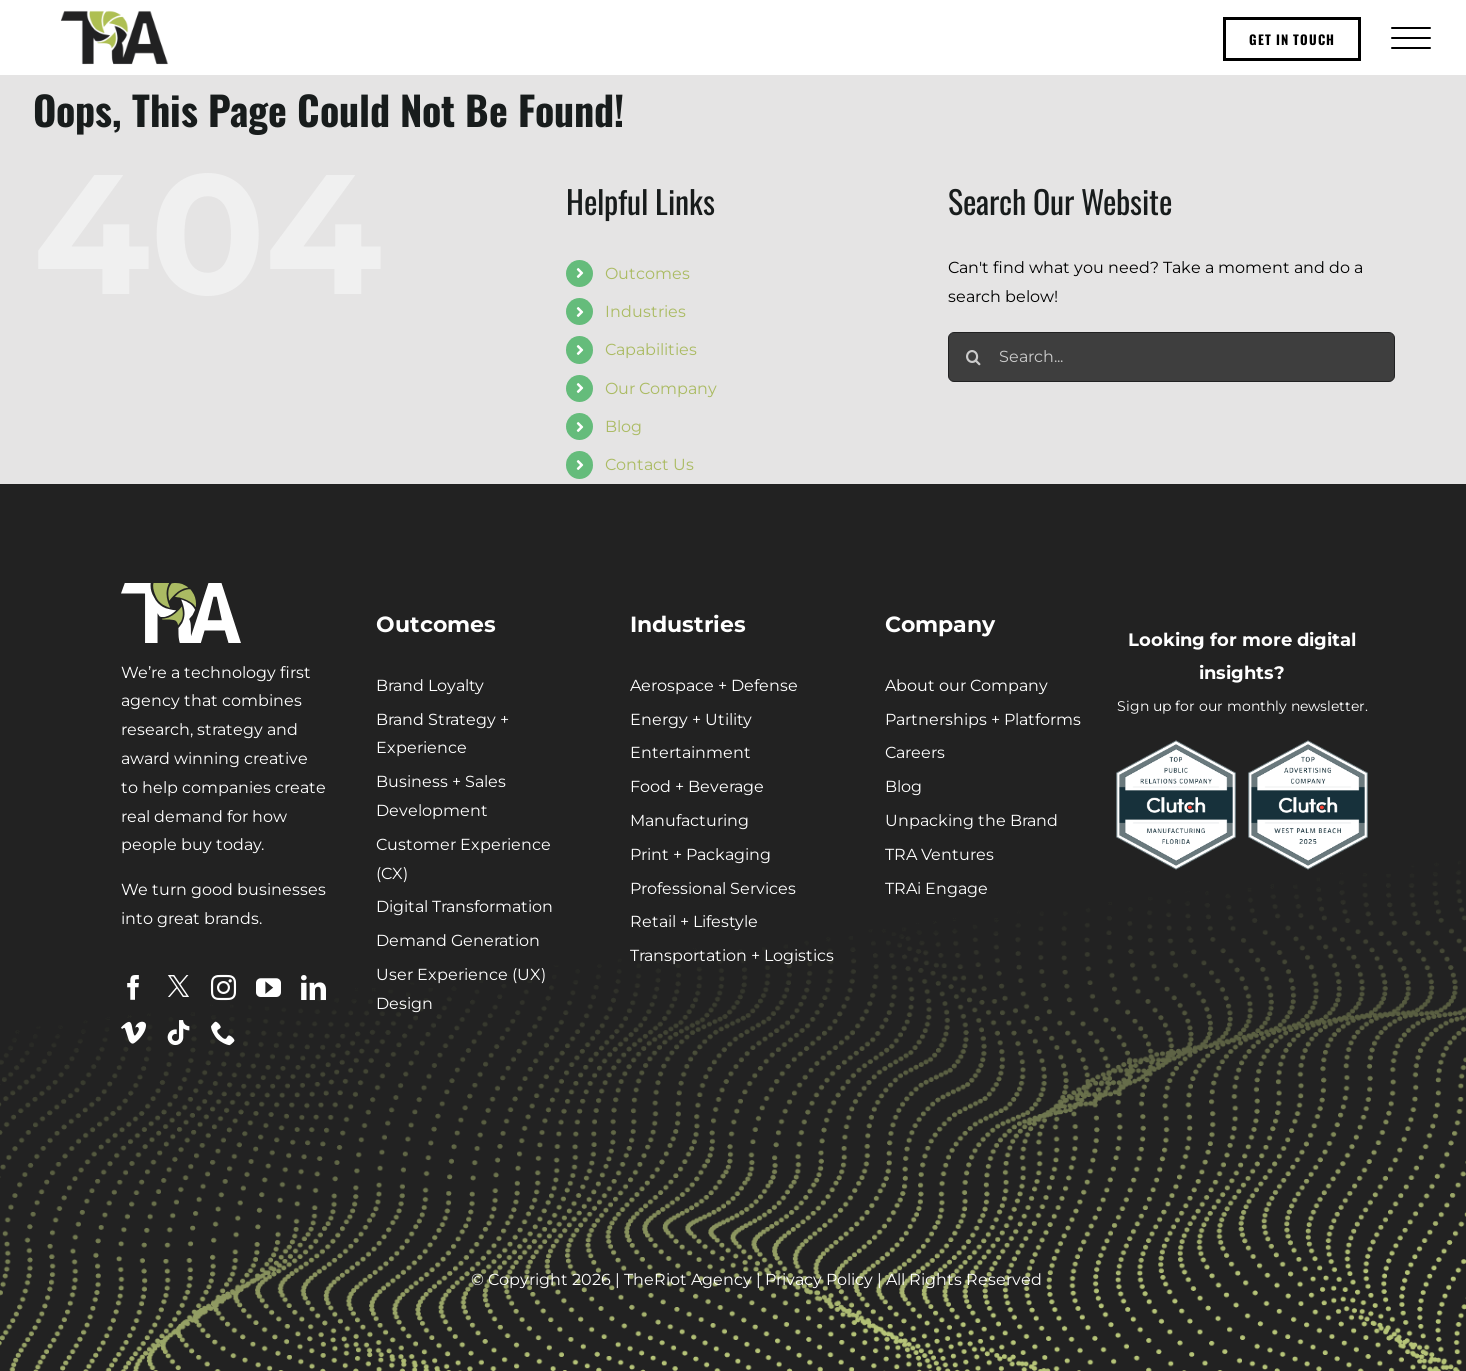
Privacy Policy (819, 1279)
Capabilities (651, 349)
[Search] (973, 357)
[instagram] (223, 987)
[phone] (223, 1032)
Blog (623, 426)
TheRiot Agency (688, 1279)
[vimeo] (133, 1032)
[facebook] (133, 987)
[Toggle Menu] (1408, 37)
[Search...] (1171, 357)
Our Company (661, 388)
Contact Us (649, 464)
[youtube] (268, 987)
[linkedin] (313, 987)
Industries (645, 311)
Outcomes (647, 273)
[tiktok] (178, 1032)
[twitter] (178, 986)
